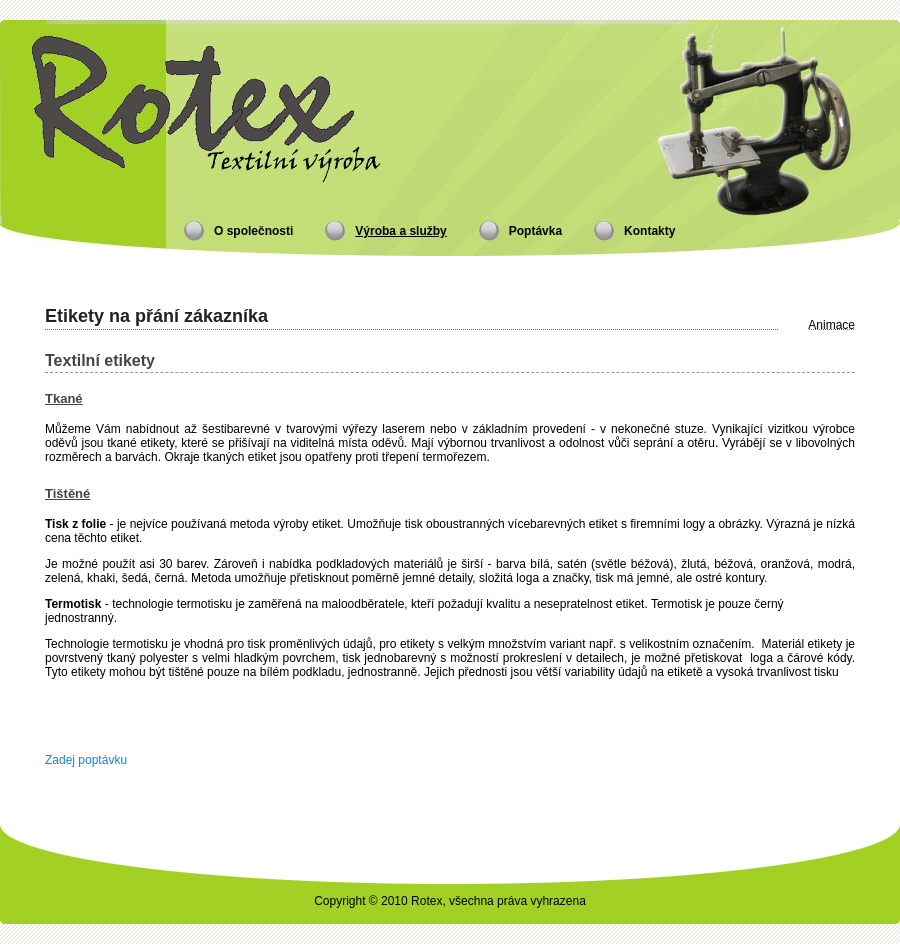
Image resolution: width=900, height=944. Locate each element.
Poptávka (535, 231)
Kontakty (649, 231)
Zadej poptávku (86, 760)
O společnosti (253, 231)
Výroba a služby (400, 231)
